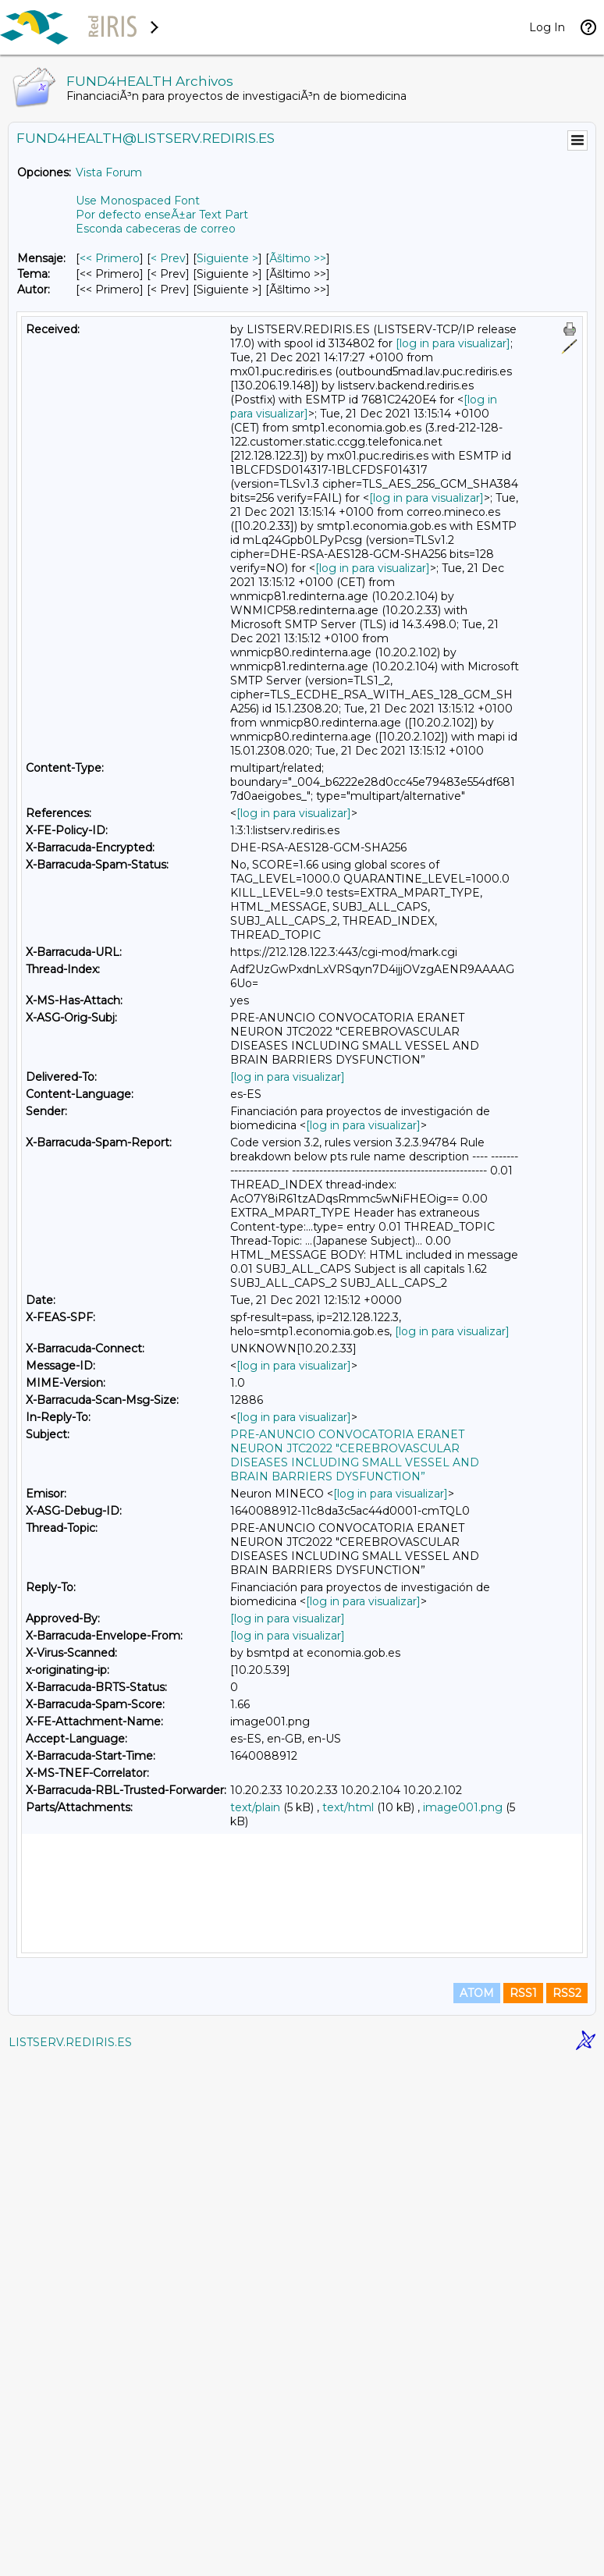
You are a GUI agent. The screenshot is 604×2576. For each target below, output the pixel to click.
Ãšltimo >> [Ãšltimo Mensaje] (297, 258)
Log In (547, 27)
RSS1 (523, 2507)
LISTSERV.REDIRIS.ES (70, 2556)
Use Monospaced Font (138, 201)
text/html (348, 1807)
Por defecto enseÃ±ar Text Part (162, 215)
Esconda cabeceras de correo (156, 229)
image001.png (463, 1807)
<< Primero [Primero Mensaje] (110, 258)
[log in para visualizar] (453, 343)
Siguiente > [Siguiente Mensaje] (227, 258)
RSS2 (566, 2507)
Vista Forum (109, 172)
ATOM (477, 2507)
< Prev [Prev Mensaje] (168, 258)
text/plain (255, 1807)
